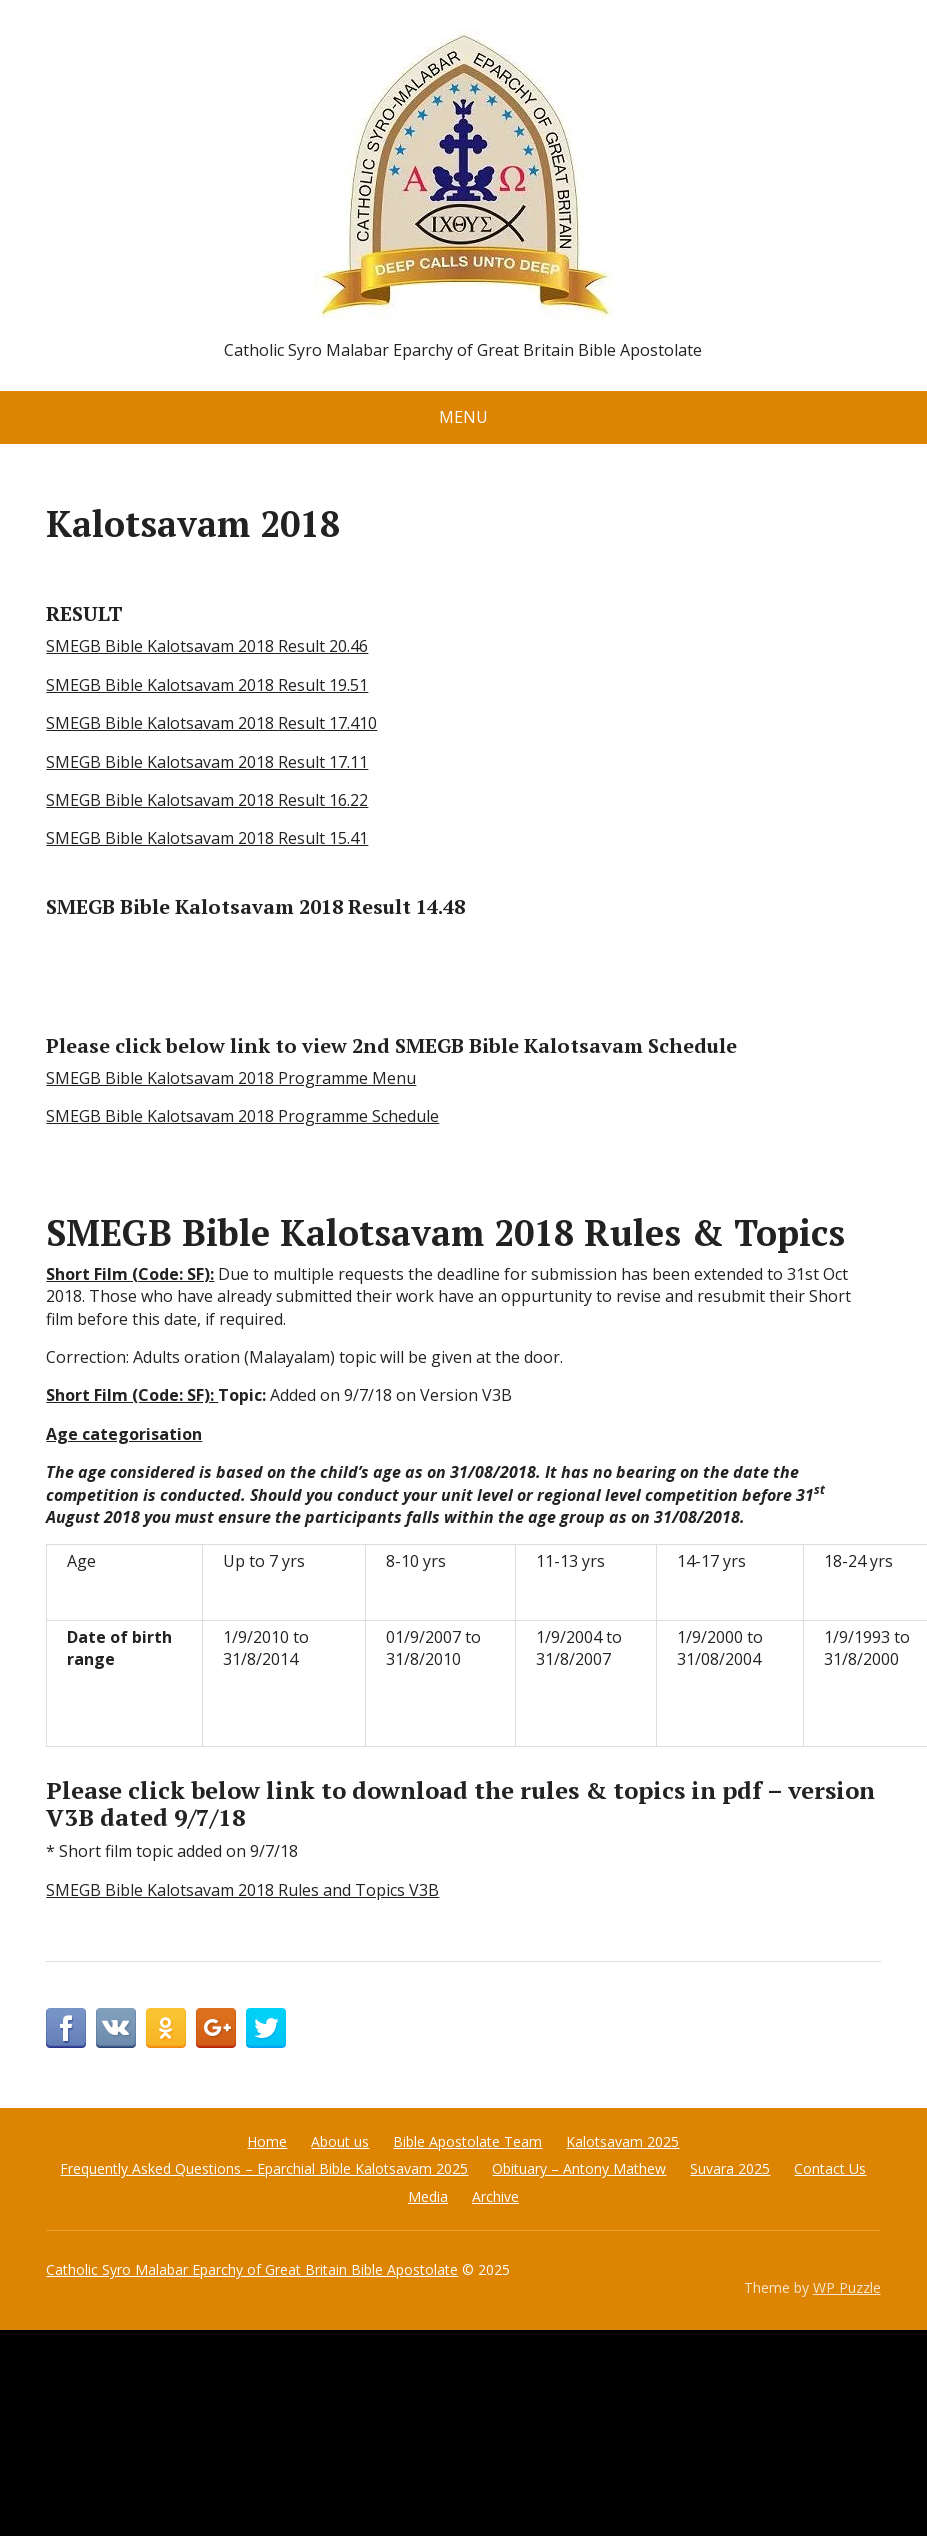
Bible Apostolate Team (467, 2141)
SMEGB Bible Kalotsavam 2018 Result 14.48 (255, 906)
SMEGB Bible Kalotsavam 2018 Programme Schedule (242, 1116)
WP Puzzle (847, 2287)
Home (267, 2141)
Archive (495, 2196)
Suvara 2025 (730, 2168)
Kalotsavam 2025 (622, 2141)
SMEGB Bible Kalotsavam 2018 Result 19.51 (207, 685)
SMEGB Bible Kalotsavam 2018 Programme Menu (231, 1078)
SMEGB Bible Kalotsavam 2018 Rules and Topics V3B (242, 1890)
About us (340, 2141)
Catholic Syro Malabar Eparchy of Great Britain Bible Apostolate (252, 2269)
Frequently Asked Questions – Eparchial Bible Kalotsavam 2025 (264, 2168)
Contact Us (830, 2168)
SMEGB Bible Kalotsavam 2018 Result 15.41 (207, 838)
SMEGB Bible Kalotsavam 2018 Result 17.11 (207, 762)
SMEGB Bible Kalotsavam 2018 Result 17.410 (211, 723)
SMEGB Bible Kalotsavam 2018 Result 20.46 (207, 646)
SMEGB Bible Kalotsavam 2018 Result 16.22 (207, 800)
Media (428, 2196)
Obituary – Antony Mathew (579, 2168)
